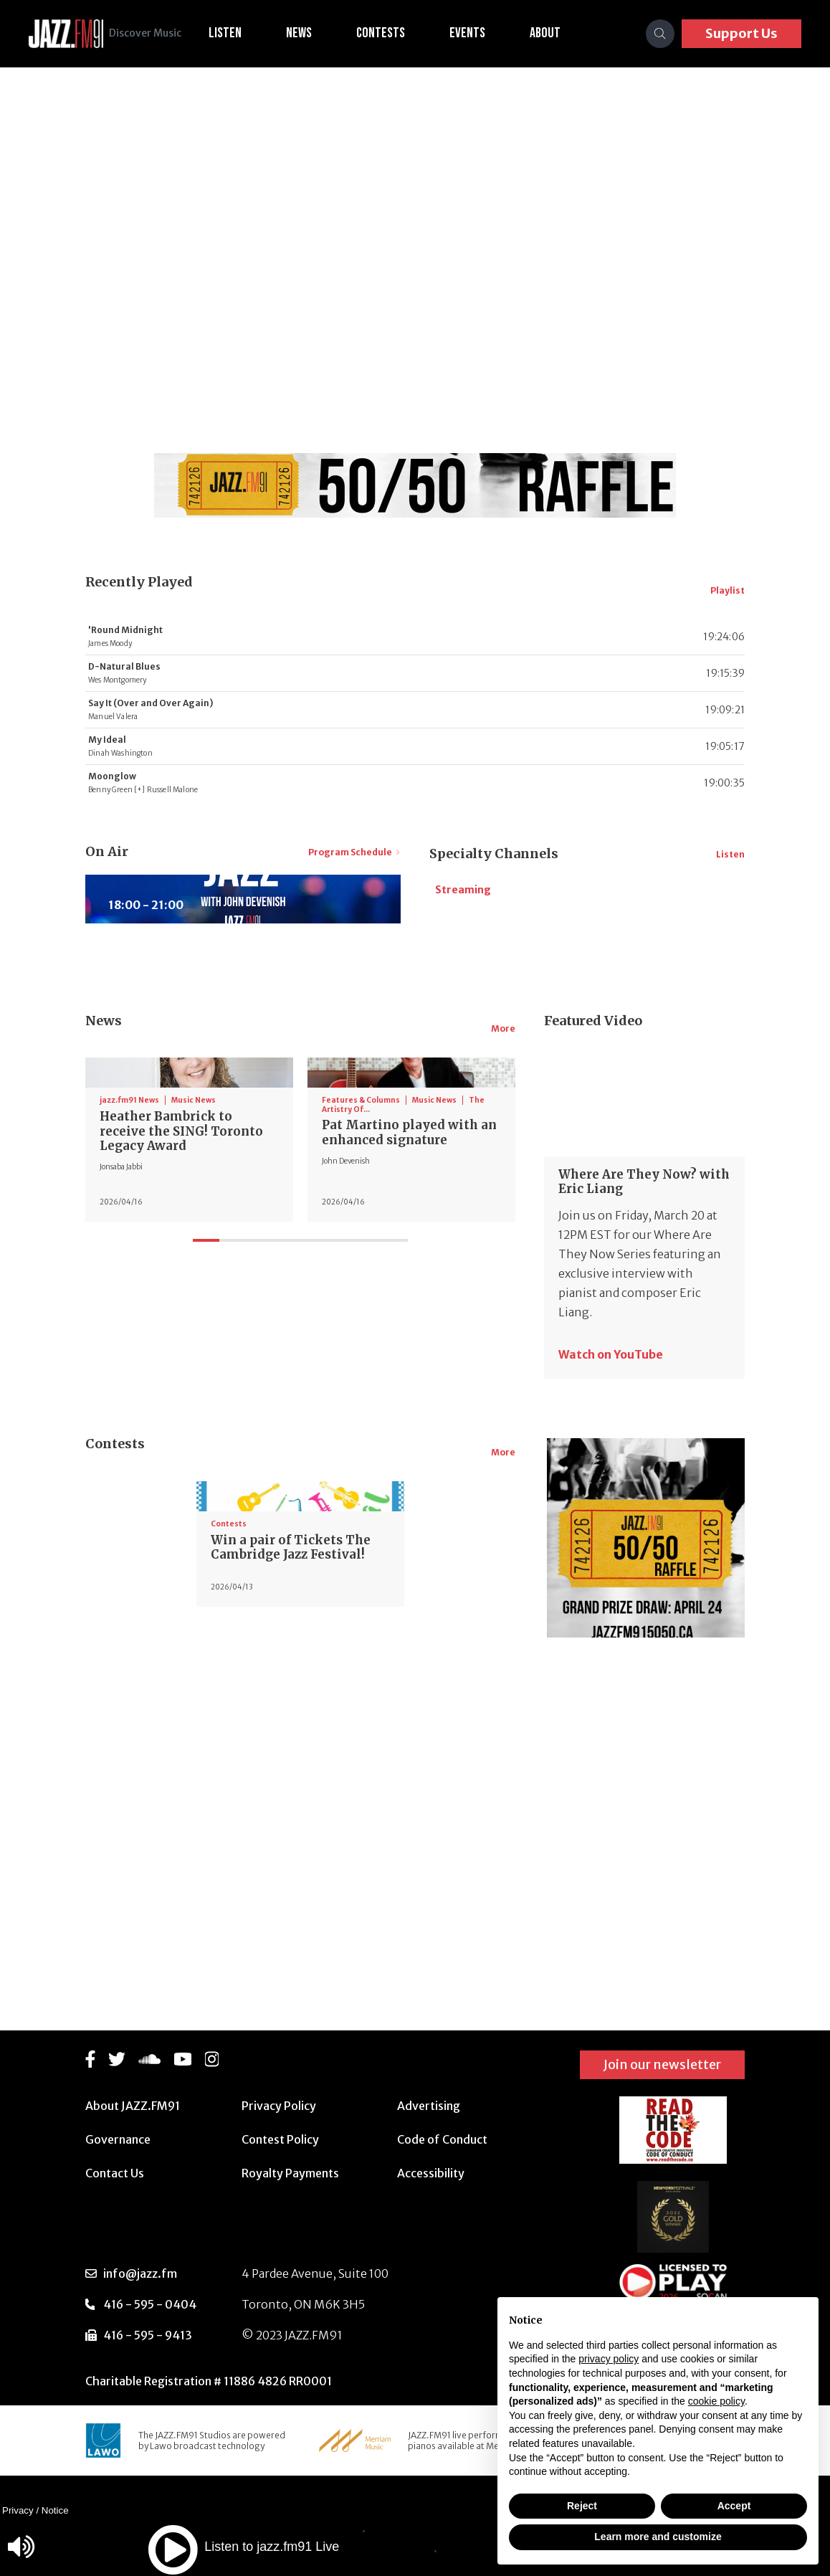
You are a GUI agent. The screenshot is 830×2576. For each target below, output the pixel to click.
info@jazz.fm (140, 2273)
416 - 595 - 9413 (147, 2335)
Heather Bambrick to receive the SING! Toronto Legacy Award (186, 1356)
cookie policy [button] (716, 2401)
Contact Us (114, 2173)
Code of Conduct (442, 2139)
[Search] (660, 33)
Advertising (428, 2106)
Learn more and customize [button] (657, 2536)
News (316, 33)
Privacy (18, 2510)
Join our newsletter (662, 2064)
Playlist (727, 590)
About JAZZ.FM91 (132, 2106)
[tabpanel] (189, 1312)
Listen (242, 33)
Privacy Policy (279, 2106)
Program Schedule (354, 852)
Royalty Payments (290, 2173)
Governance (118, 2139)
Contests (397, 33)
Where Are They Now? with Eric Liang (642, 1310)
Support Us (741, 33)
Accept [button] (734, 2505)
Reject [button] (582, 2505)
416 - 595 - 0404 (149, 2304)
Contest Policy (280, 2139)
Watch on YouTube (610, 1472)
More (503, 1166)
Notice (55, 2510)
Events (484, 33)
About (562, 33)
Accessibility (430, 2173)
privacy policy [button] (608, 2358)
